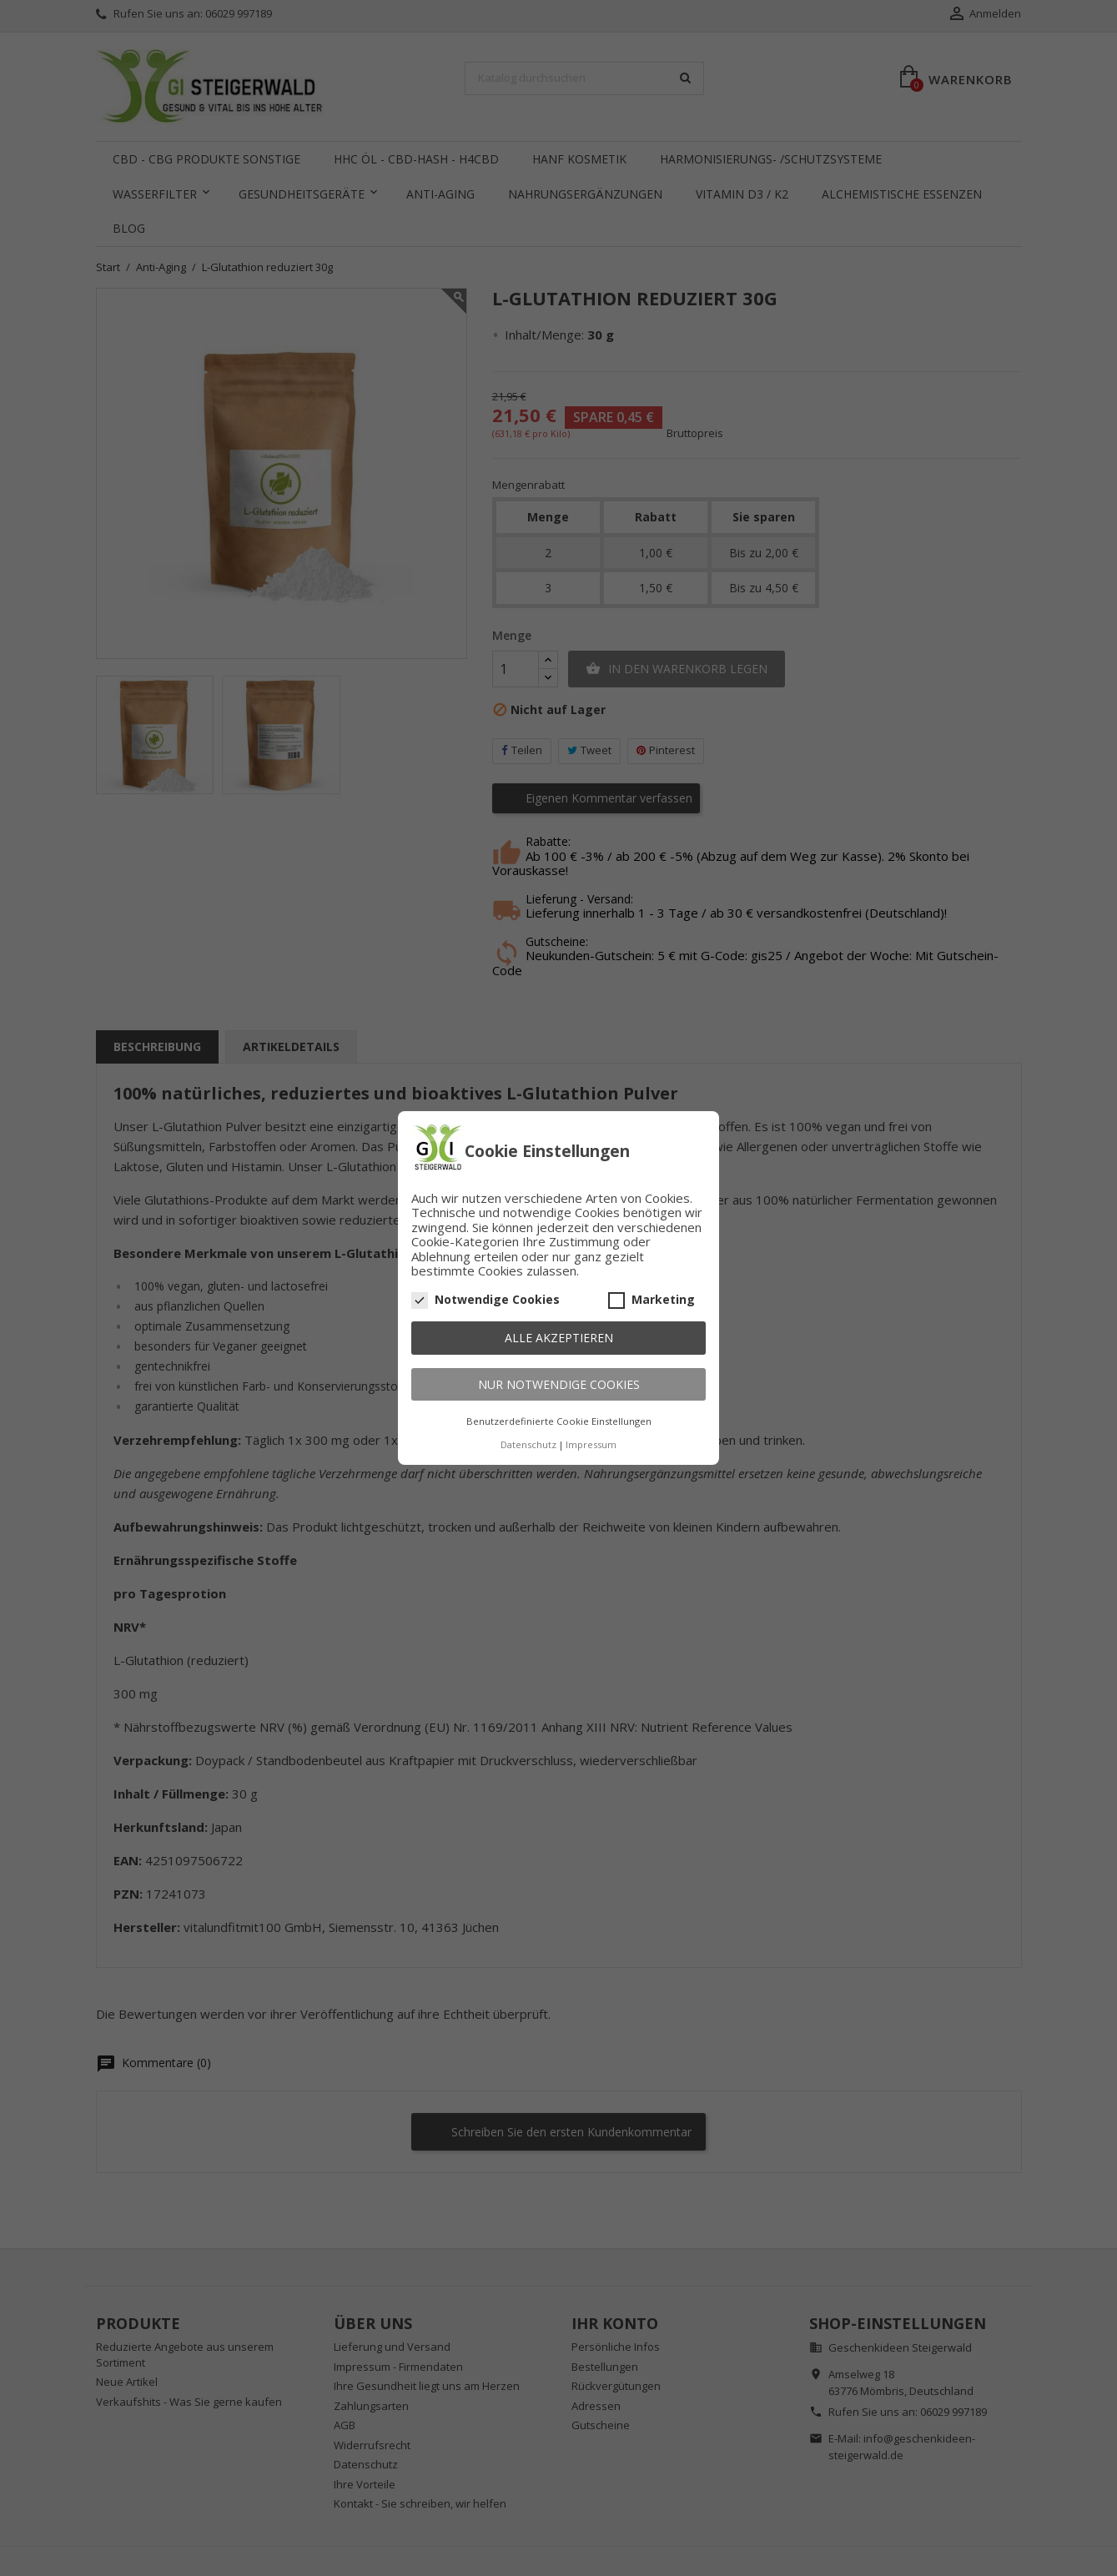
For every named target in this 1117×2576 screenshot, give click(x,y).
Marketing (651, 1299)
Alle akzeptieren (559, 1338)
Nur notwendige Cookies (559, 1384)
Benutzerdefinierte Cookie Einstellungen (559, 1421)
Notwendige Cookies (485, 1299)
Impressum (591, 1444)
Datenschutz (528, 1444)
